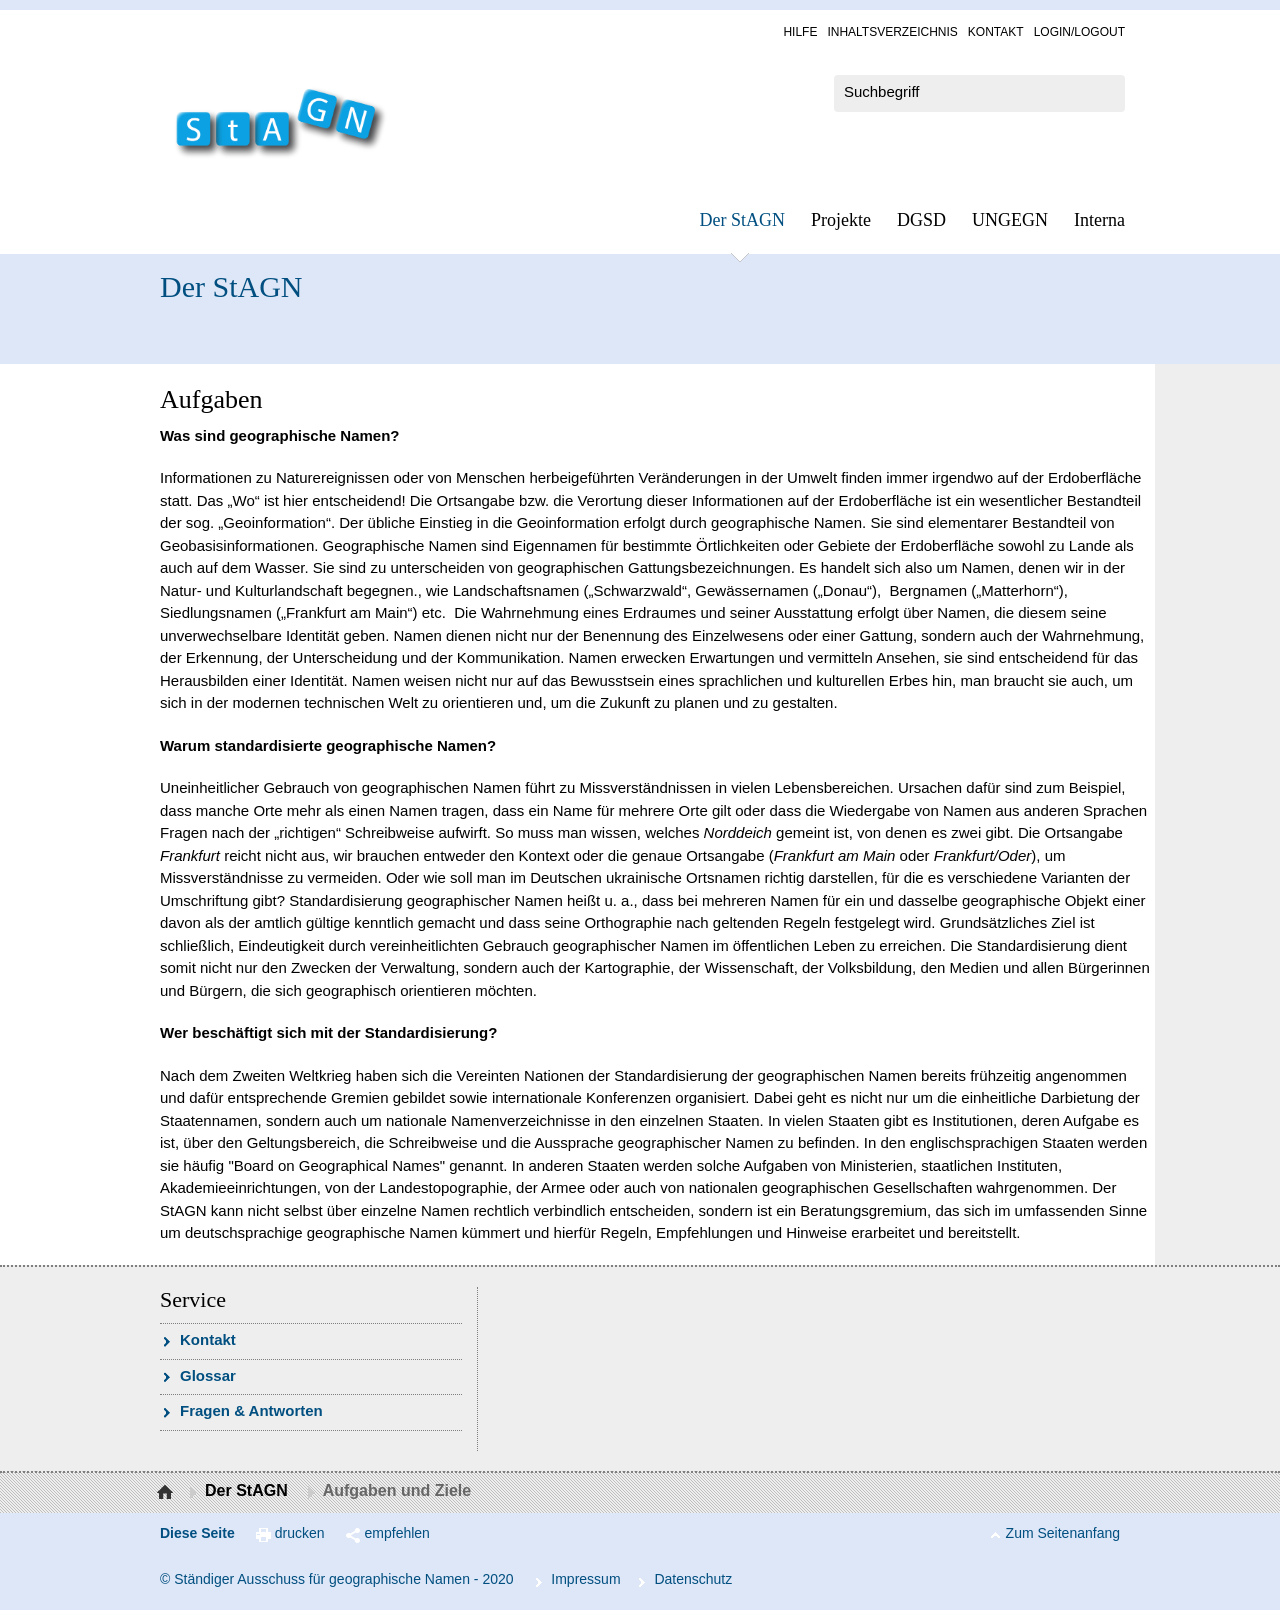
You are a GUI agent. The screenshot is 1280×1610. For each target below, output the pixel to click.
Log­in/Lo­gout (1079, 32)
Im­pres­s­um (585, 1579)
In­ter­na (1099, 220)
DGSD (921, 220)
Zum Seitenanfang (1063, 1533)
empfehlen (397, 1533)
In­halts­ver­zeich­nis (892, 32)
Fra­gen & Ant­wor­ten (251, 1410)
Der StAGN (743, 220)
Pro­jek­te (841, 220)
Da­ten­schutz (693, 1579)
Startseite (167, 1493)
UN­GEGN (1010, 220)
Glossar (208, 1375)
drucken (300, 1533)
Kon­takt (996, 32)
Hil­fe (800, 32)
